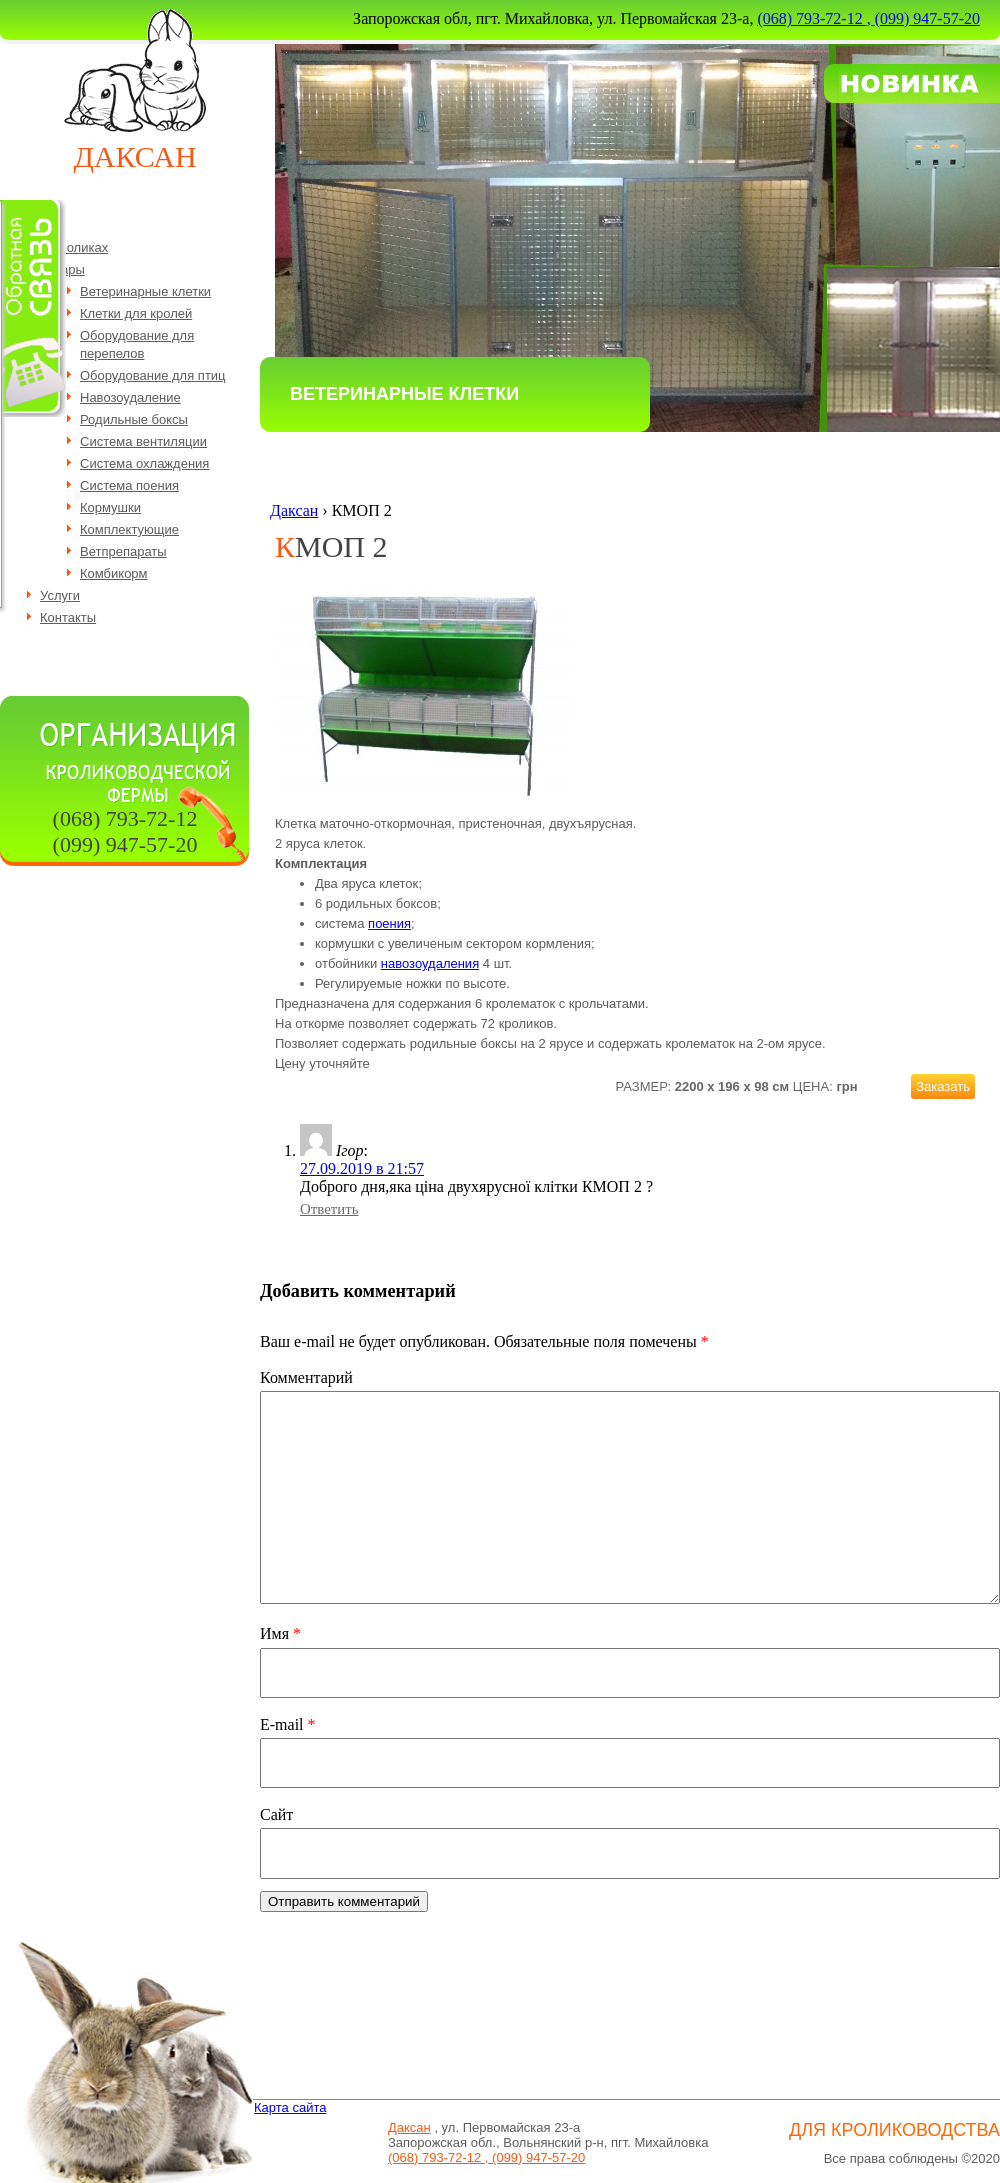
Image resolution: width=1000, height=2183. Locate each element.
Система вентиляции (143, 441)
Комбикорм (114, 573)
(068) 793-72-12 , (815, 18)
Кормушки (110, 507)
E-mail (288, 1724)
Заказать (943, 1086)
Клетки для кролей (136, 313)
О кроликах (74, 247)
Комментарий (306, 1377)
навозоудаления (430, 963)
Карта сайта (290, 2107)
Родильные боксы (134, 419)
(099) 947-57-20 (927, 18)
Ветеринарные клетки (145, 291)
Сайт (276, 1814)
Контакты (68, 617)
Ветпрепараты (123, 551)
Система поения (129, 485)
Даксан (134, 156)
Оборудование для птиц (153, 375)
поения (389, 923)
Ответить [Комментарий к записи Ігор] (329, 1209)
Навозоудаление (130, 397)
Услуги (60, 595)
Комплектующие (129, 529)
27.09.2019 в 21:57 (362, 1168)
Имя (280, 1633)
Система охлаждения (144, 463)
